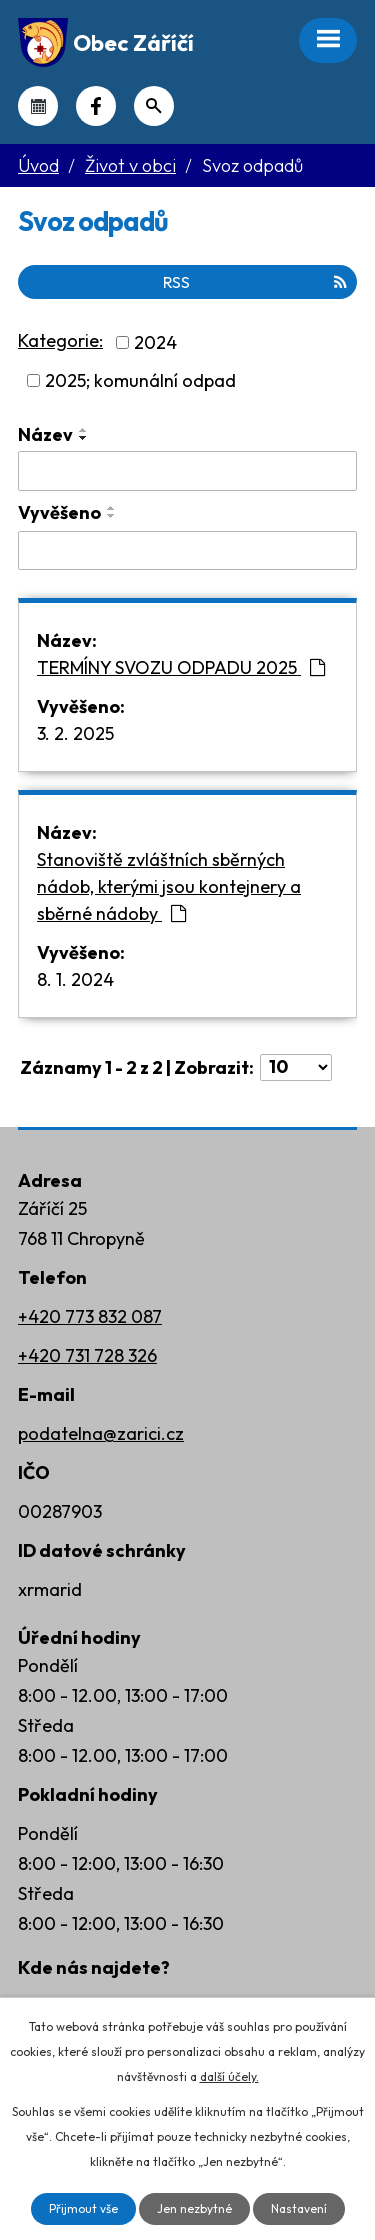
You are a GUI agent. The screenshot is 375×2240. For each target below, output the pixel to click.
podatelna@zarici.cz (101, 1433)
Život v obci (130, 165)
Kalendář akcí (38, 106)
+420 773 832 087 (90, 1316)
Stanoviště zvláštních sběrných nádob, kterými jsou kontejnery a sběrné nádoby (169, 886)
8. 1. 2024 (75, 979)
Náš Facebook (96, 106)
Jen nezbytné (194, 2208)
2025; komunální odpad (140, 380)
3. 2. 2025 (75, 733)
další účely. (229, 2076)
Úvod (38, 165)
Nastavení (299, 2208)
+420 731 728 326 (87, 1355)
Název (45, 434)
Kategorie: (60, 340)
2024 (155, 342)
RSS (255, 282)
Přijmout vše (83, 2208)
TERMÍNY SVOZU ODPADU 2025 (181, 667)
